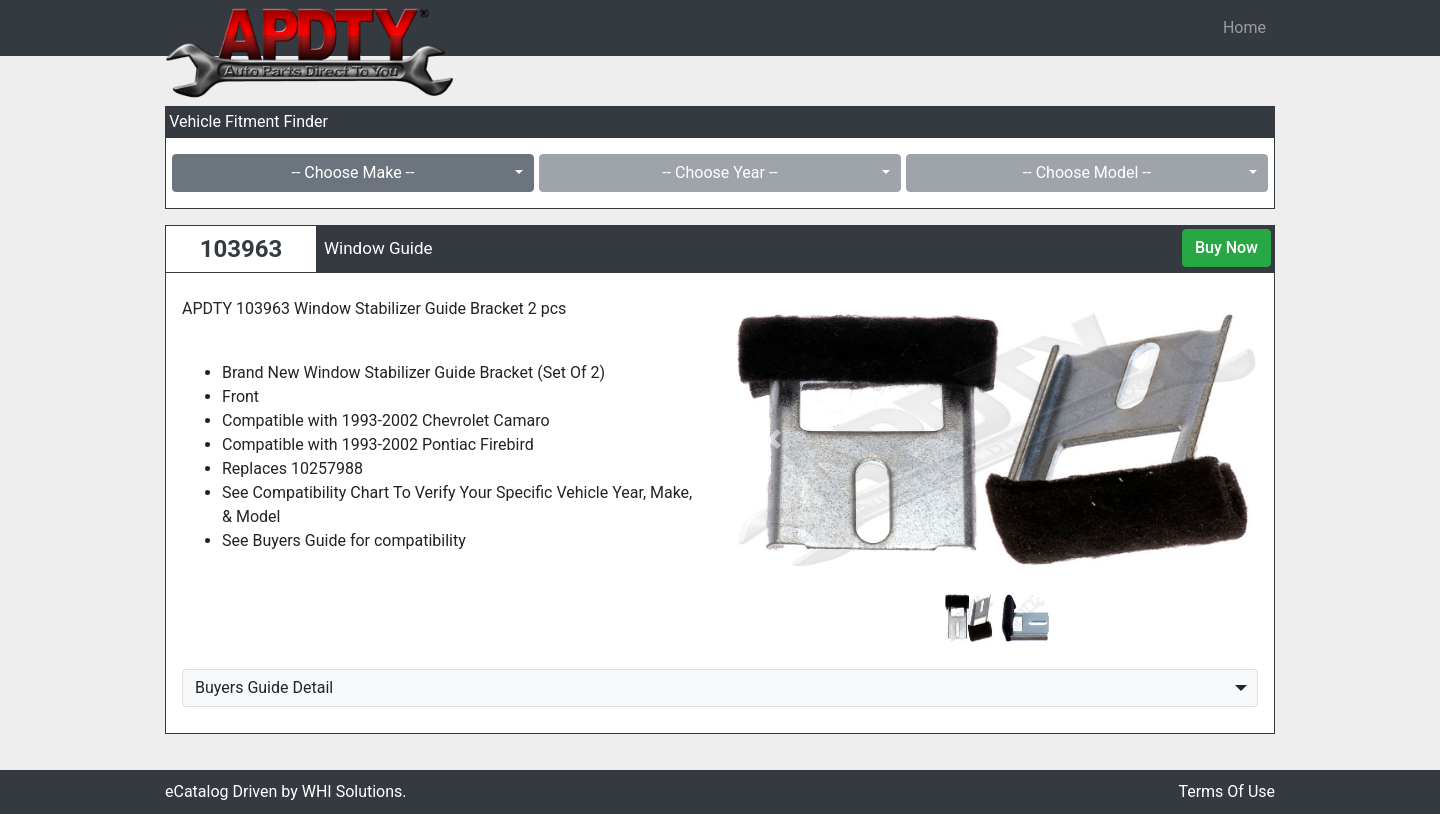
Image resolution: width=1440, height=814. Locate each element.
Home (1244, 27)
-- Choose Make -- (353, 172)
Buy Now (1226, 247)
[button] (774, 439)
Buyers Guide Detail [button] (264, 687)
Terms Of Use (1226, 791)
